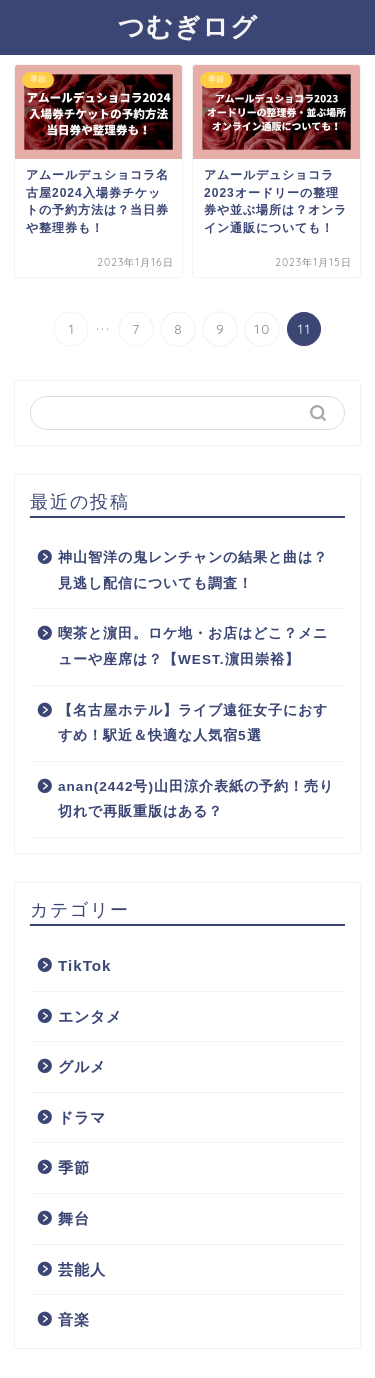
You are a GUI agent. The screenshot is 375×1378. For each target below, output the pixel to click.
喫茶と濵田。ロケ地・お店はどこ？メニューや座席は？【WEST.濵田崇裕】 (193, 646)
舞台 (74, 1218)
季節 (74, 1167)
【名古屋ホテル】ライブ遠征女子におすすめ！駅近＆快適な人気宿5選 (193, 723)
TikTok (85, 965)
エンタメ (90, 1016)
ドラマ (82, 1117)
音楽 (74, 1319)
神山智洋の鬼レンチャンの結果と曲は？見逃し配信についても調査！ (193, 570)
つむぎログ (188, 26)
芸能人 (82, 1269)
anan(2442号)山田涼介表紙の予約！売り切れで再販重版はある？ (196, 799)
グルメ (82, 1066)
